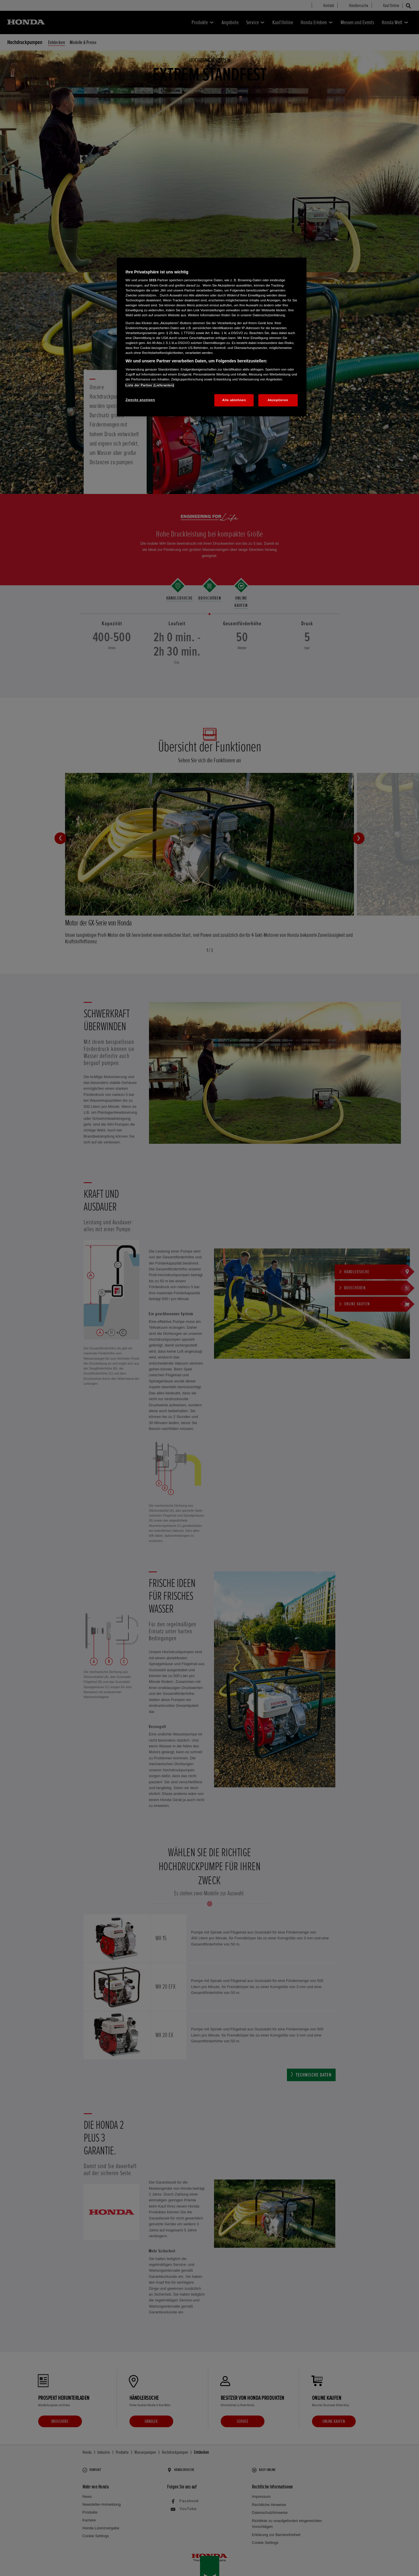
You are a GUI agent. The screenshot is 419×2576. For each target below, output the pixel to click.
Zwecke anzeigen (140, 399)
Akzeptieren (278, 400)
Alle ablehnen (234, 400)
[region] (211, 337)
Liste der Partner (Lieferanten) (150, 385)
